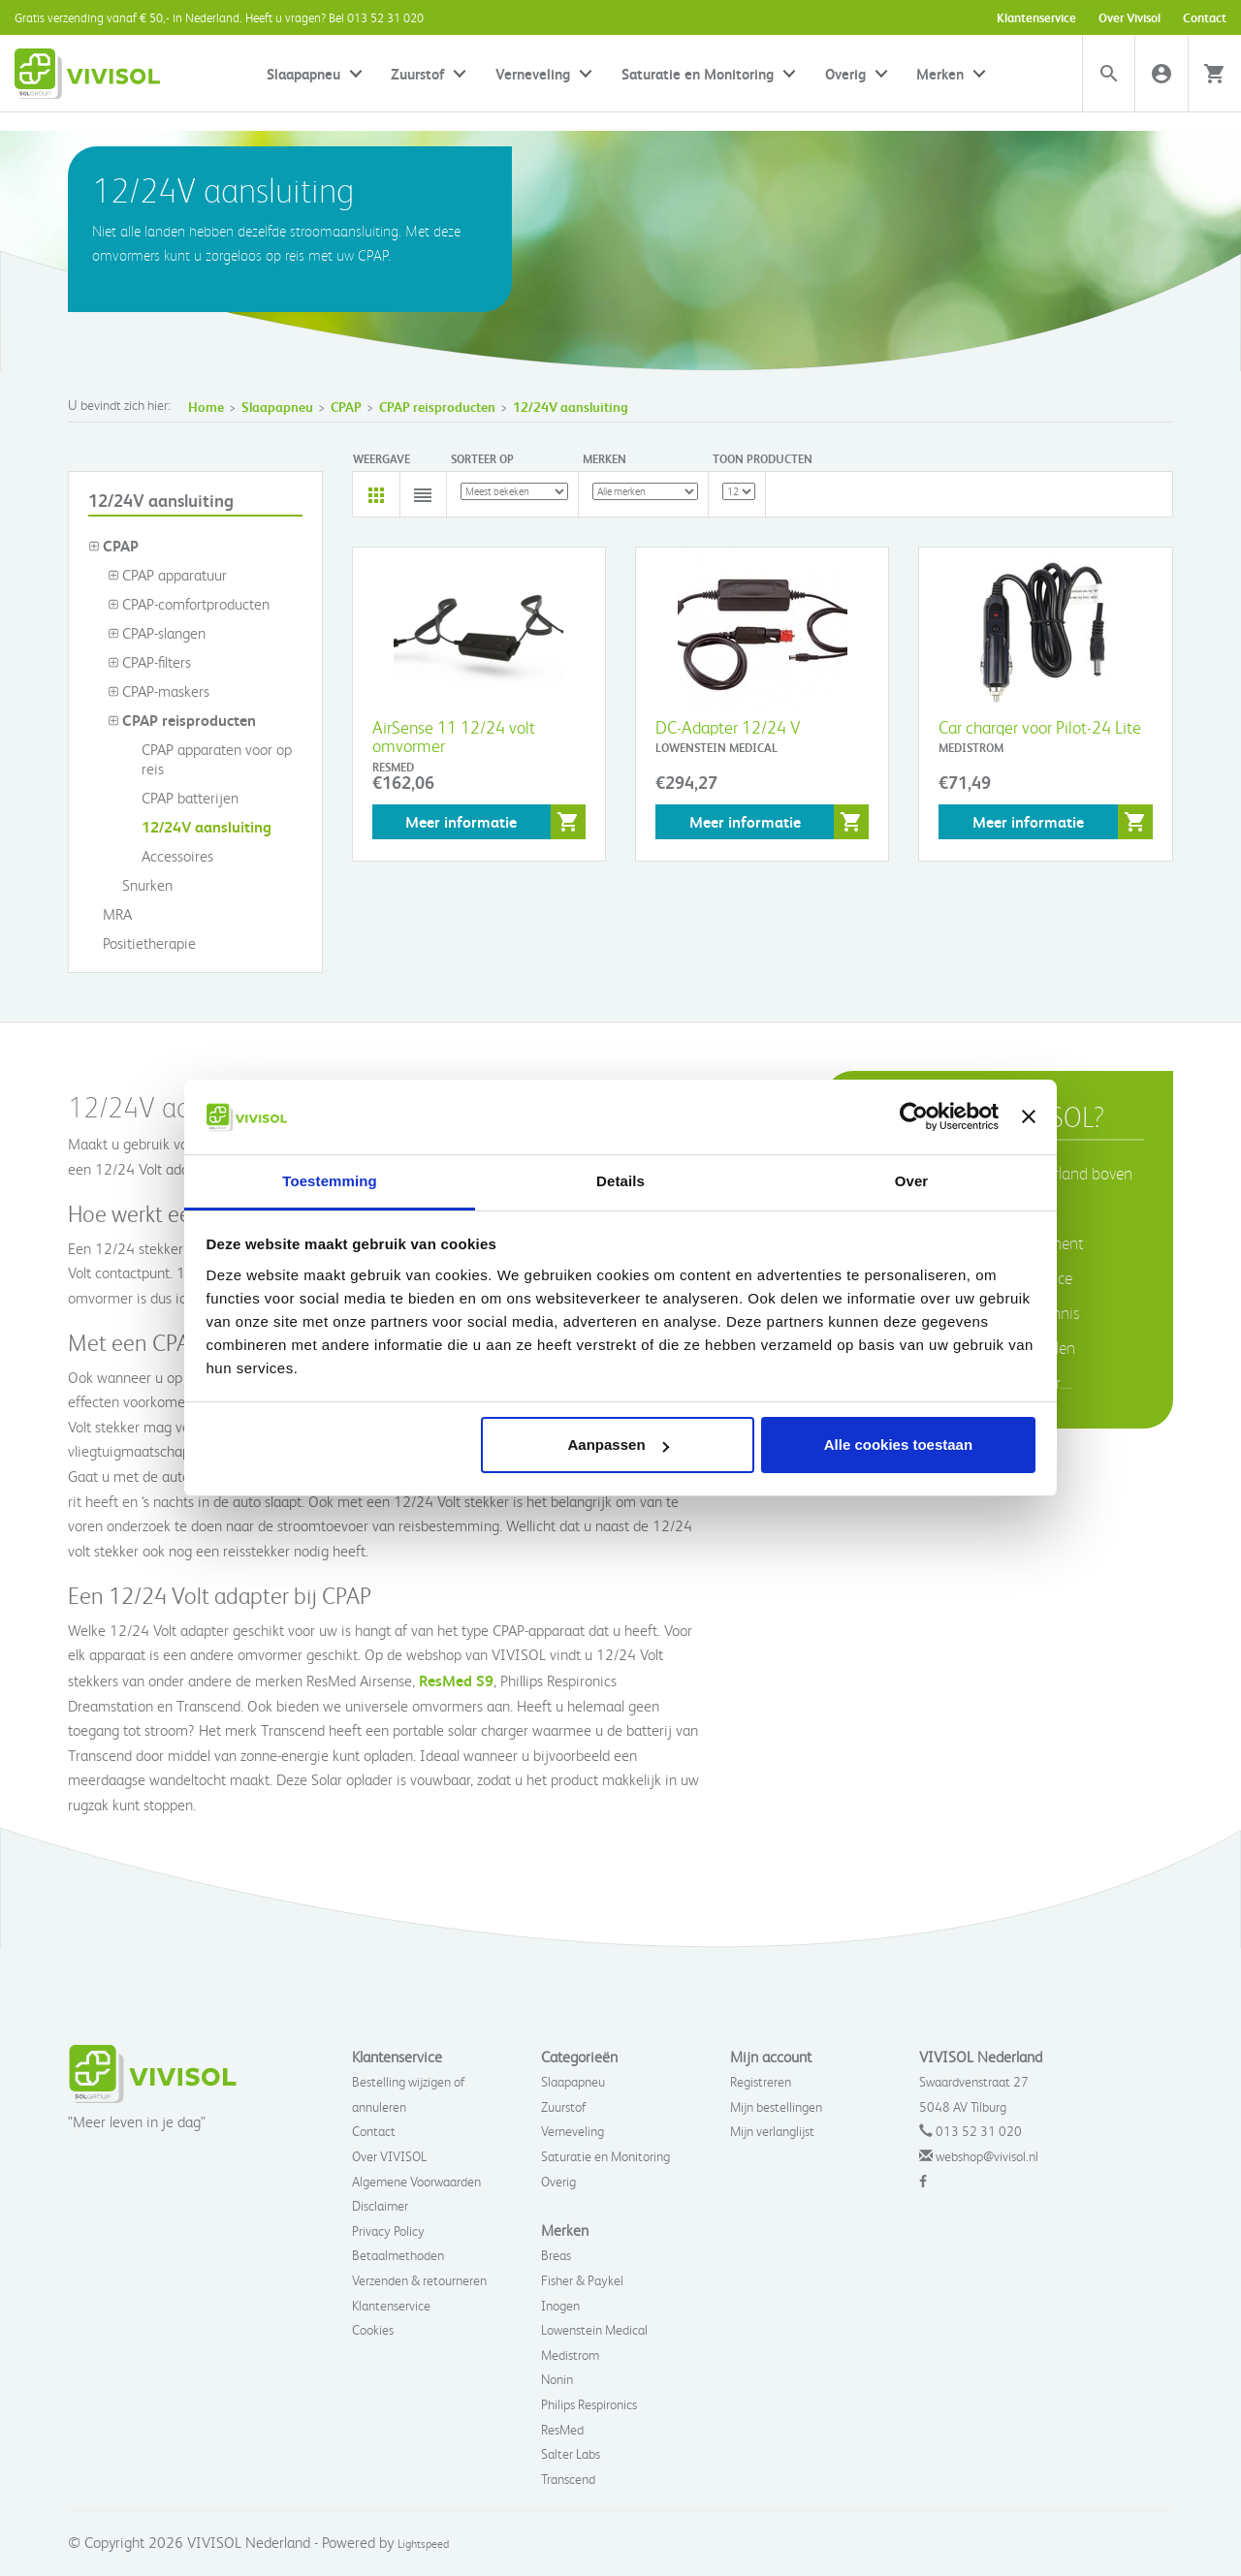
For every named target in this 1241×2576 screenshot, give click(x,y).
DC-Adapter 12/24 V (727, 726)
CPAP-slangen (157, 633)
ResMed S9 (456, 1680)
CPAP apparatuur (167, 574)
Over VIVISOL (389, 2156)
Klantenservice (1036, 17)
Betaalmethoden (398, 2254)
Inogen (560, 2305)
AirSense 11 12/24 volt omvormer (453, 736)
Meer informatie (461, 821)
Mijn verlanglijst (772, 2130)
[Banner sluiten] (1028, 1116)
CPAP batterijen (183, 797)
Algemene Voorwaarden (416, 2181)
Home (206, 406)
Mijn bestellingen (776, 2106)
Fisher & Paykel (582, 2280)
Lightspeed (423, 2543)
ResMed (562, 2429)
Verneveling (532, 73)
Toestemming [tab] (329, 1181)
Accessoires (170, 855)
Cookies (373, 2329)
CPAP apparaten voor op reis (209, 758)
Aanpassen (618, 1444)
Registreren (760, 2081)
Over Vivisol (1129, 17)
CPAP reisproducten (437, 406)
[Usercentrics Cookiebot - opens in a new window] (914, 1116)
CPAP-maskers (158, 691)
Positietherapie (142, 943)
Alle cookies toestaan (898, 1444)
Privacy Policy (388, 2230)
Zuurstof (417, 73)
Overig (845, 73)
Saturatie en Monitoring (697, 73)
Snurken (140, 885)
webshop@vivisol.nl (987, 2156)
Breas (556, 2254)
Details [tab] (620, 1181)
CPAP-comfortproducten (189, 603)
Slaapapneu (303, 73)
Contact (1204, 17)
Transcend (568, 2478)
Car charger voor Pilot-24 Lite (1040, 726)
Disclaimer (380, 2205)
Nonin (557, 2379)
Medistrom (570, 2354)
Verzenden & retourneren (419, 2280)
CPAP (346, 406)
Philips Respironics (589, 2404)
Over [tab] (912, 1181)
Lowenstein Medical (594, 2329)
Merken (940, 73)
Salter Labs (570, 2453)
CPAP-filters (149, 662)
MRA (110, 914)
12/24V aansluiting (570, 406)
